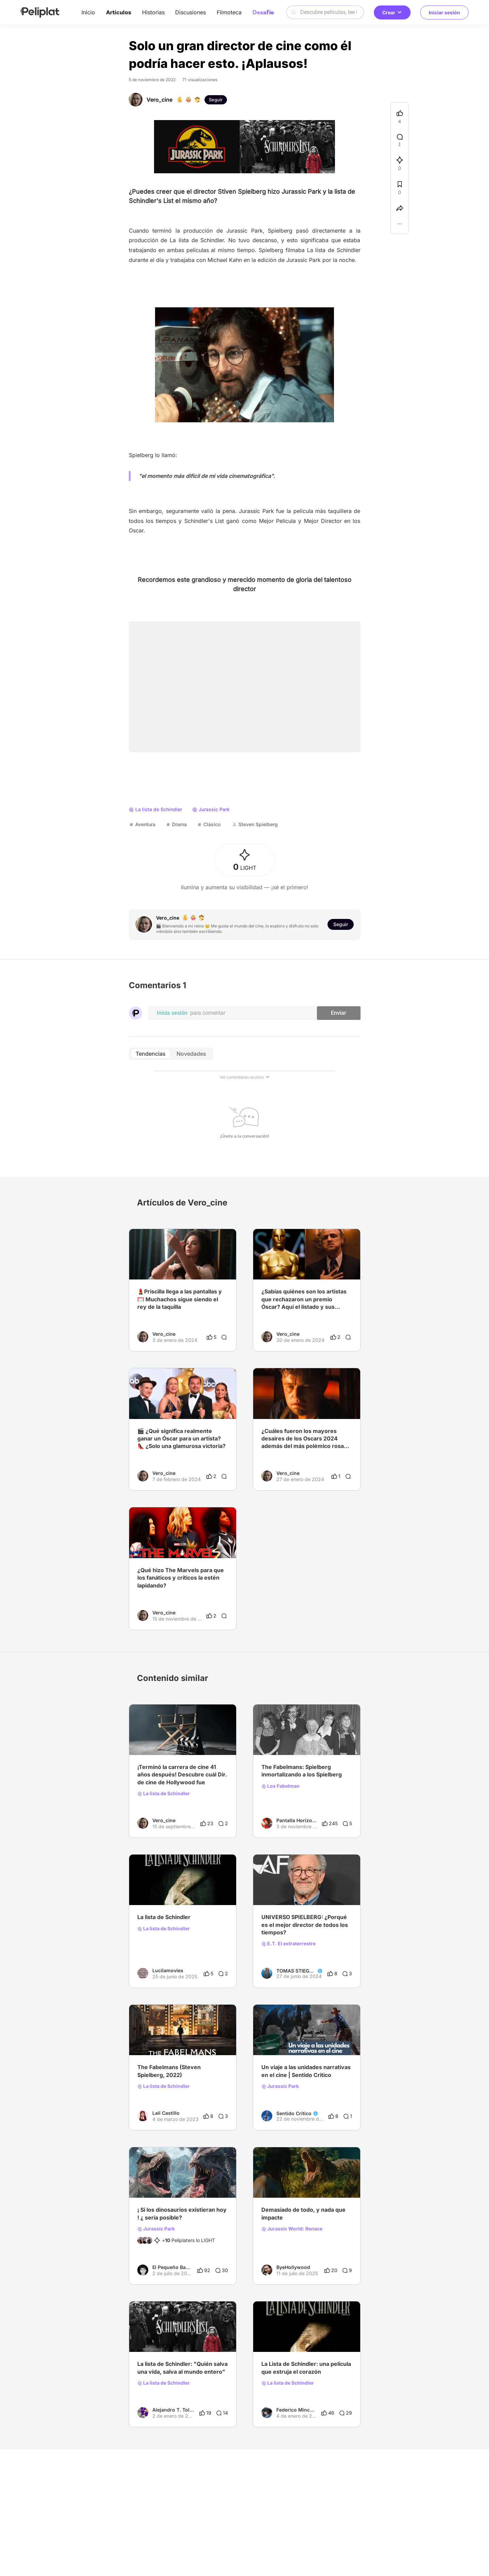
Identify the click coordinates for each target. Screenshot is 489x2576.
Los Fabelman (280, 1786)
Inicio (88, 12)
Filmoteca (229, 12)
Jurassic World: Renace (291, 2228)
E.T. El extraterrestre (288, 1943)
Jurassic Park (280, 2086)
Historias (153, 12)
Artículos (118, 12)
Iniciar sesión (444, 12)
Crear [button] (392, 12)
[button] (400, 225)
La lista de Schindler (163, 1793)
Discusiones (190, 12)
